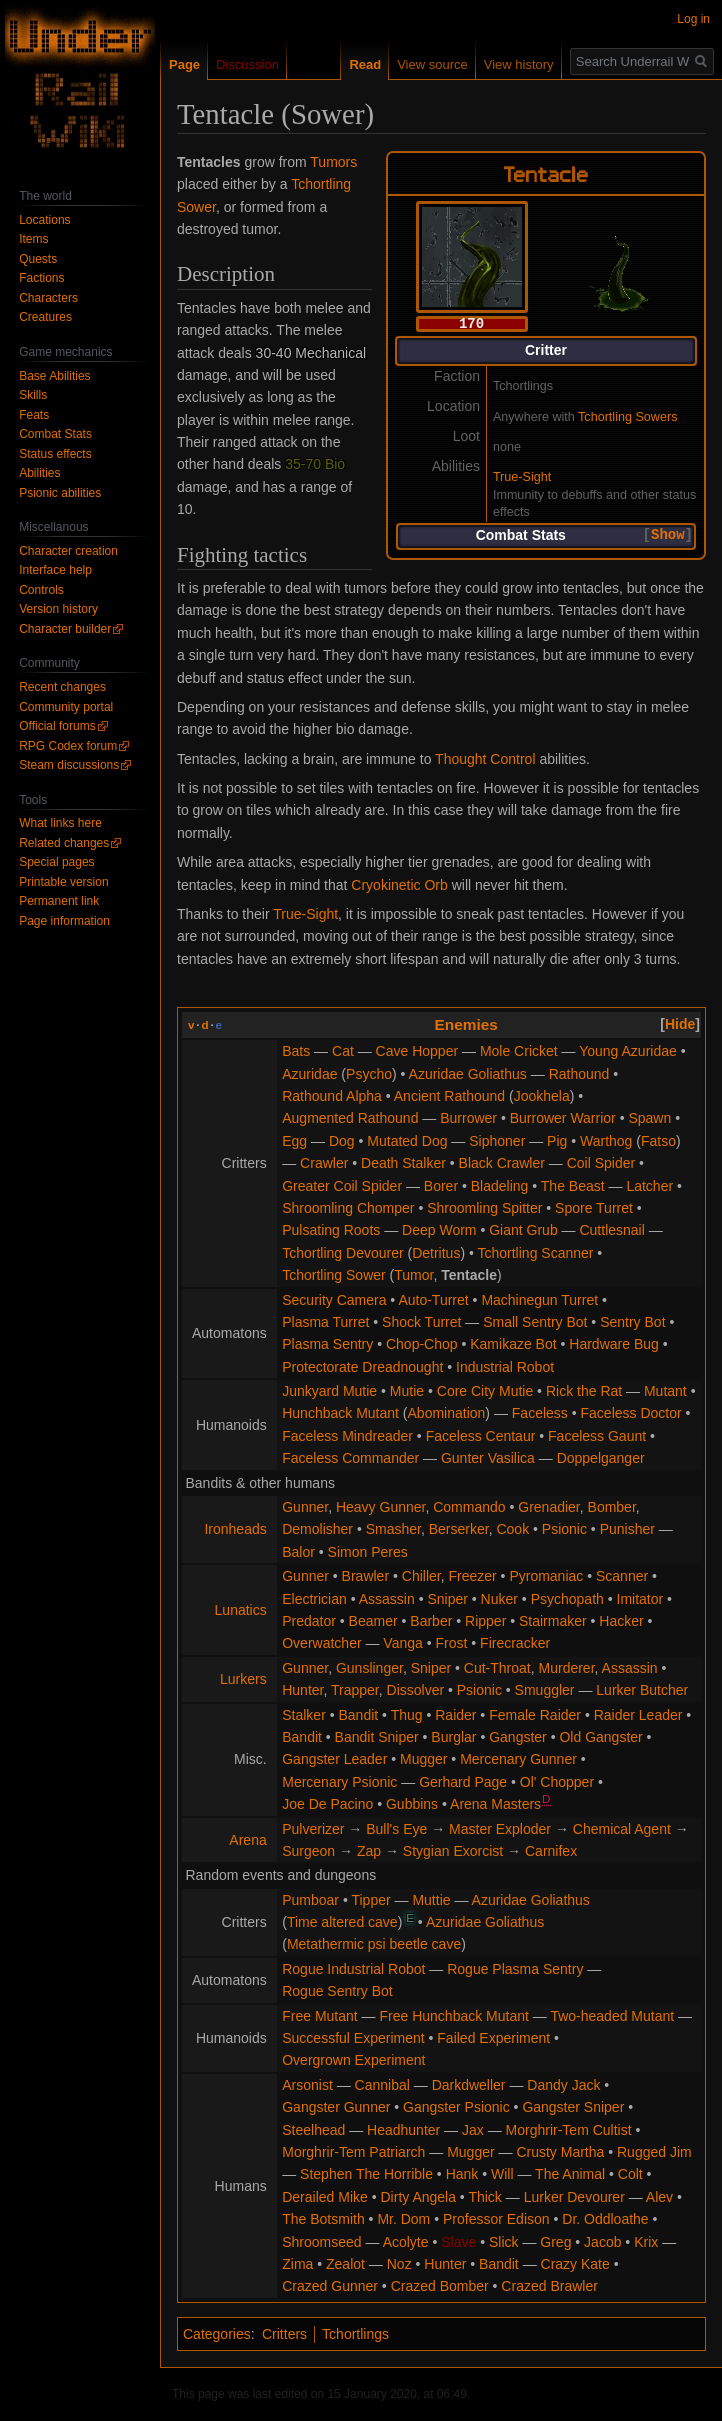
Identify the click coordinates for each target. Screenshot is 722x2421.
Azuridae (309, 1074)
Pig (557, 1141)
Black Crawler (502, 1163)
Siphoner (497, 1141)
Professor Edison (496, 2219)
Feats (34, 415)
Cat (343, 1051)
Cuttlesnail (611, 1230)
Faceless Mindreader (347, 1436)
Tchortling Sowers (627, 416)
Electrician (314, 1599)
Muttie (431, 1900)
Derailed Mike (325, 2197)
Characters (48, 298)
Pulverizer (313, 1829)
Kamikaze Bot (513, 1344)
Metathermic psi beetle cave (374, 1944)
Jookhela (542, 1096)
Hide (680, 1024)
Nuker (499, 1599)
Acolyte (406, 2242)
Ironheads (235, 1529)
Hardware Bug (614, 1344)
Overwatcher (321, 1643)
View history (519, 64)
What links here (60, 823)
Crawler (324, 1163)
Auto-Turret (433, 1300)
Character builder (65, 629)
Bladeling (500, 1186)
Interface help (55, 570)
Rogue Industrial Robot (353, 1969)
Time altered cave (342, 1922)
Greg (555, 2242)
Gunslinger (369, 1668)
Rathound (579, 1074)
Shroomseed (321, 2242)
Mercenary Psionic (339, 1782)
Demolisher (317, 1529)
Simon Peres (368, 1552)
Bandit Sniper (377, 1737)
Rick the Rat (584, 1391)
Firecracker (515, 1643)
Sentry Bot (632, 1322)
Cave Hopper (417, 1051)
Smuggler (545, 1690)
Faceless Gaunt (597, 1436)
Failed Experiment (493, 2038)
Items (33, 239)
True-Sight (522, 476)
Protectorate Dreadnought (362, 1367)
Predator (309, 1621)
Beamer (373, 1621)
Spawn (649, 1118)
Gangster (518, 1737)
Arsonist (307, 2085)
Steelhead (313, 2130)
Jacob (602, 2242)
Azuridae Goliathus (468, 1074)
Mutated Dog (407, 1141)
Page (184, 64)
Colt (630, 2174)
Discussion (247, 64)
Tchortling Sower (334, 1275)
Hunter (302, 1690)
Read (365, 64)
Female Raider (535, 1715)
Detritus (436, 1253)
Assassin (387, 1599)
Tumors (333, 162)
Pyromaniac (546, 1576)
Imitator (640, 1599)
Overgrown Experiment (353, 2060)
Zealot (345, 2264)
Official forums (57, 726)
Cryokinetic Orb (399, 885)
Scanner (622, 1576)
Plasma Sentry (327, 1344)
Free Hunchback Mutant (453, 2016)
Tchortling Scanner (536, 1253)
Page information (64, 921)
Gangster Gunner (336, 2107)
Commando (469, 1507)
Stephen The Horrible (366, 2174)
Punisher (627, 1529)
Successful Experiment (353, 2038)
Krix (646, 2242)
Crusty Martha (560, 2152)
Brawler (365, 1576)
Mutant (665, 1391)
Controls (41, 590)
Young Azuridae (628, 1051)
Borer (441, 1186)
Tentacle (469, 1275)
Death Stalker (403, 1163)
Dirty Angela (418, 2197)
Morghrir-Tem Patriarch (353, 2152)
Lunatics (241, 1610)
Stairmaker (553, 1621)
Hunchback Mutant (340, 1413)
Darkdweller (469, 2085)
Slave (458, 2242)
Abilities (39, 473)
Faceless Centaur (481, 1436)
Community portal (66, 707)
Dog (342, 1141)
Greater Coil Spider (342, 1186)
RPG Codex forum (68, 746)
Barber (431, 1621)
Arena (247, 1840)
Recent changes (62, 687)
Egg (294, 1141)
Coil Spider (601, 1163)
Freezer (472, 1576)
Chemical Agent (622, 1829)
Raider (455, 1715)
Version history (58, 609)
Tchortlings (355, 2334)
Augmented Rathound (350, 1118)
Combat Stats (55, 434)
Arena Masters (495, 1804)
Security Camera (334, 1300)
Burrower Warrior (563, 1118)
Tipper (370, 1900)
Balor (298, 1552)
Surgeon (308, 1851)
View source (432, 64)
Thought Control (485, 759)
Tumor (413, 1275)
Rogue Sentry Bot (337, 1991)
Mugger (423, 1759)
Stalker (304, 1715)
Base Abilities (54, 376)
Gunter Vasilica (488, 1458)
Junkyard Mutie (329, 1391)
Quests (38, 259)
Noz (399, 2264)
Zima (297, 2264)
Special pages (56, 862)
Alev (659, 2197)
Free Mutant (319, 2016)
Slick (504, 2242)
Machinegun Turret (539, 1300)
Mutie (407, 1391)
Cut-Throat (497, 1668)
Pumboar (310, 1900)
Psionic (564, 1529)
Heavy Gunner (381, 1507)
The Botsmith (323, 2219)
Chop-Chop (422, 1344)
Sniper (447, 1599)
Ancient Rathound (449, 1096)
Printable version (63, 882)
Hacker (621, 1621)
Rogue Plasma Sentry (515, 1969)
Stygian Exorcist (453, 1851)
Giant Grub (523, 1230)
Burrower (468, 1118)
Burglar (453, 1737)
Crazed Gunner (330, 2286)
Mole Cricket (519, 1051)
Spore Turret (594, 1208)
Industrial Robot (505, 1367)
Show (668, 534)
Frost (452, 1643)
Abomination (447, 1413)
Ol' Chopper (557, 1782)
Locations (44, 220)
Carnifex (551, 1851)
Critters (284, 2334)
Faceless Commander (350, 1458)
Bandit (358, 1715)
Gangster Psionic (456, 2107)
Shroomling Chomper (348, 1208)
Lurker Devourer (574, 2197)
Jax (473, 2130)
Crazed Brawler (549, 2286)
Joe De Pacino (327, 1804)
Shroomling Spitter (484, 1208)
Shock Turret (421, 1322)
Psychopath (567, 1599)
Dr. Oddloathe (605, 2219)
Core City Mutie (485, 1391)
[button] (668, 535)
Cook (512, 1529)
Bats (296, 1051)
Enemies (466, 1024)
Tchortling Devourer (342, 1253)
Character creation (68, 551)
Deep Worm (439, 1230)
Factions (41, 278)
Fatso (658, 1141)
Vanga (402, 1643)
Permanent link (59, 901)
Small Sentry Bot (535, 1322)
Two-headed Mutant (612, 2016)
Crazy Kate (575, 2264)
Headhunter (403, 2130)
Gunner (305, 1507)
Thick (484, 2197)
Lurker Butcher (642, 1690)
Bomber (612, 1507)
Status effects (55, 454)
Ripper (485, 1621)
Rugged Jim (654, 2152)
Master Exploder (500, 1829)
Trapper (355, 1690)
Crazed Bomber (440, 2286)
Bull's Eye (396, 1829)
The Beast (573, 1186)
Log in (693, 19)
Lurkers (243, 1679)
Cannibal (382, 2085)
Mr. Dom (403, 2219)
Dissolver (416, 1690)
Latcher (649, 1186)
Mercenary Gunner (518, 1759)
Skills (33, 395)
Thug (407, 1715)
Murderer (567, 1668)
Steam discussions (69, 765)
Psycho (369, 1074)
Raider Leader (638, 1715)
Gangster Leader (334, 1759)
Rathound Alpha (332, 1096)
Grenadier (548, 1507)
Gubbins (412, 1804)
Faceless (540, 1413)
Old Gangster (600, 1737)
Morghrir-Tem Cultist (569, 2130)
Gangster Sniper (573, 2107)
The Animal (570, 2174)
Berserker (459, 1529)
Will (502, 2174)
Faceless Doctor (631, 1413)
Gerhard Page (463, 1782)
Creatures (45, 317)
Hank (462, 2174)
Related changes (64, 843)
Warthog (606, 1141)
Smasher (393, 1529)
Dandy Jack (563, 2085)
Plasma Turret (325, 1322)
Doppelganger (601, 1458)
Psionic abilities (60, 493)
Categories (217, 2334)
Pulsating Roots (331, 1230)
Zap (369, 1851)
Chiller (421, 1576)
